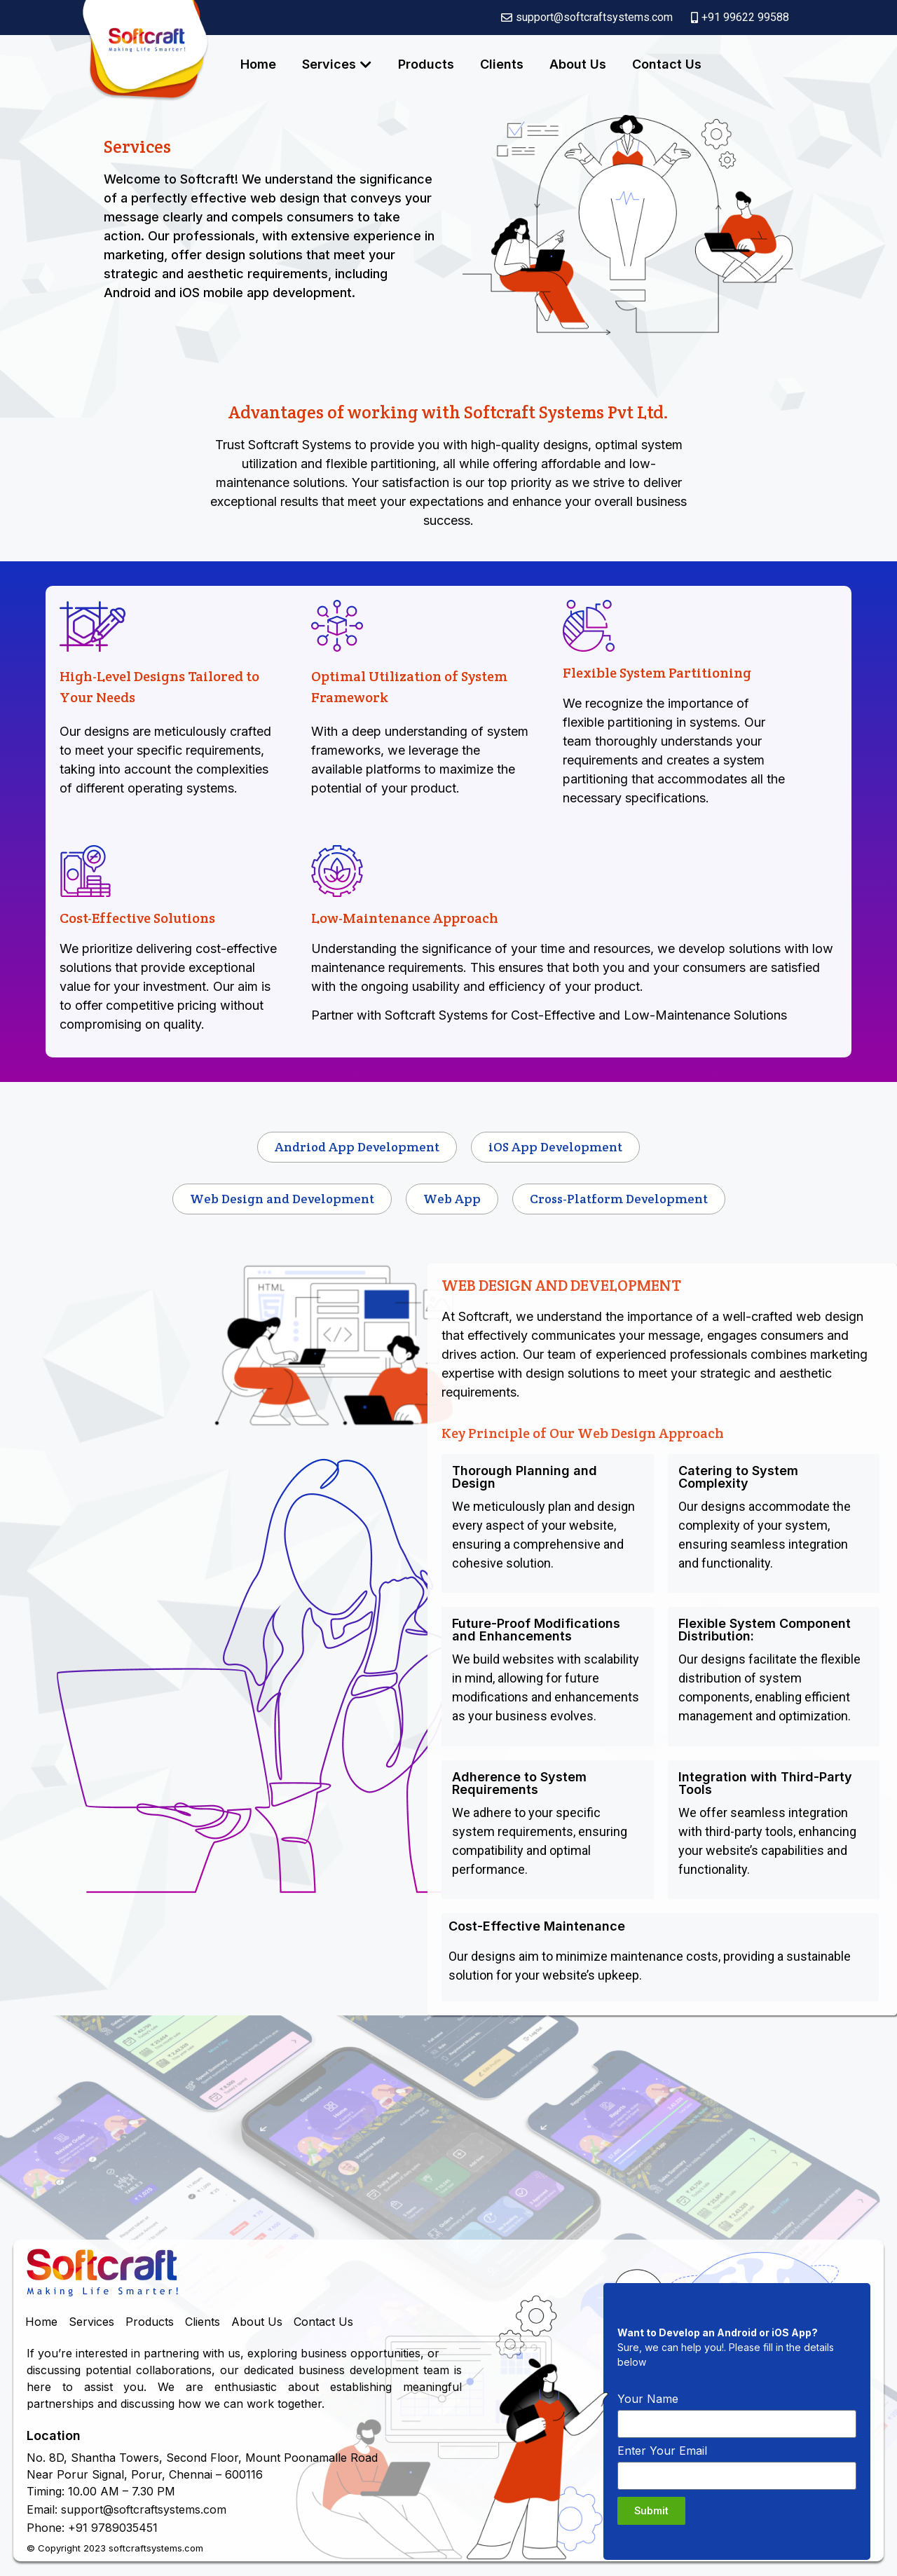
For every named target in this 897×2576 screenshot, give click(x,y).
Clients (501, 64)
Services (329, 64)
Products (426, 64)
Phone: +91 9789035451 (92, 2528)
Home (258, 64)
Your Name (647, 2399)
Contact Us (666, 64)
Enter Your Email (662, 2451)
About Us (577, 64)
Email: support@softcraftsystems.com (126, 2509)
